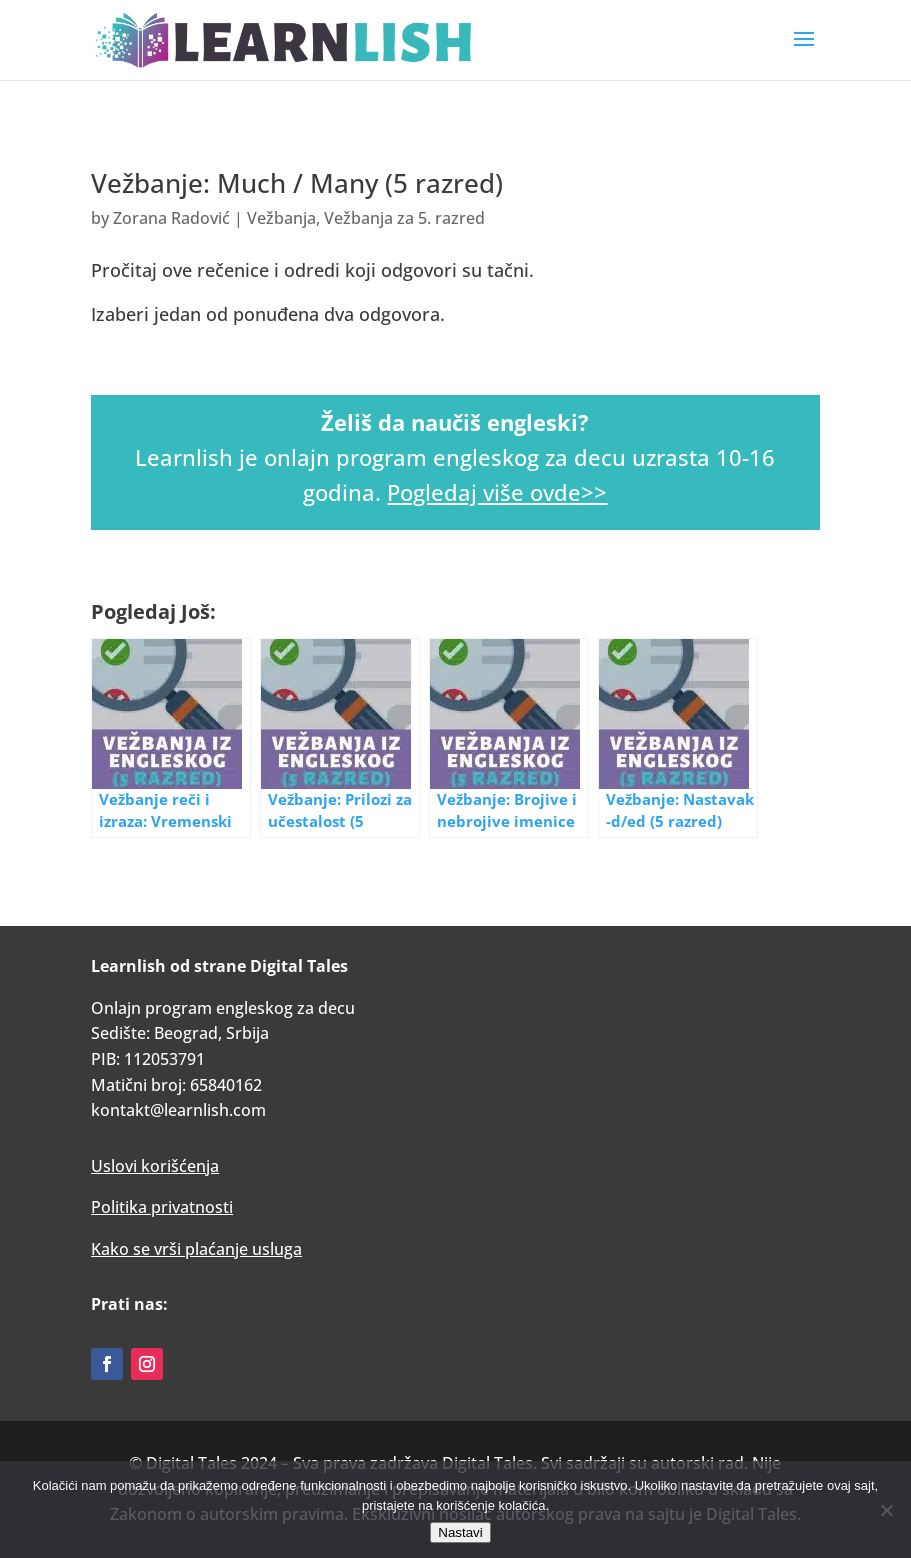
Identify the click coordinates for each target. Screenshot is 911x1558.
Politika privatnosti (162, 1207)
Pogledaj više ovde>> (497, 492)
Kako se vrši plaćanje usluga (196, 1249)
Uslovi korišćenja (155, 1166)
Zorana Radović (171, 218)
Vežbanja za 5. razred (404, 218)
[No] (886, 1510)
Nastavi (460, 1532)
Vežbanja (281, 218)
